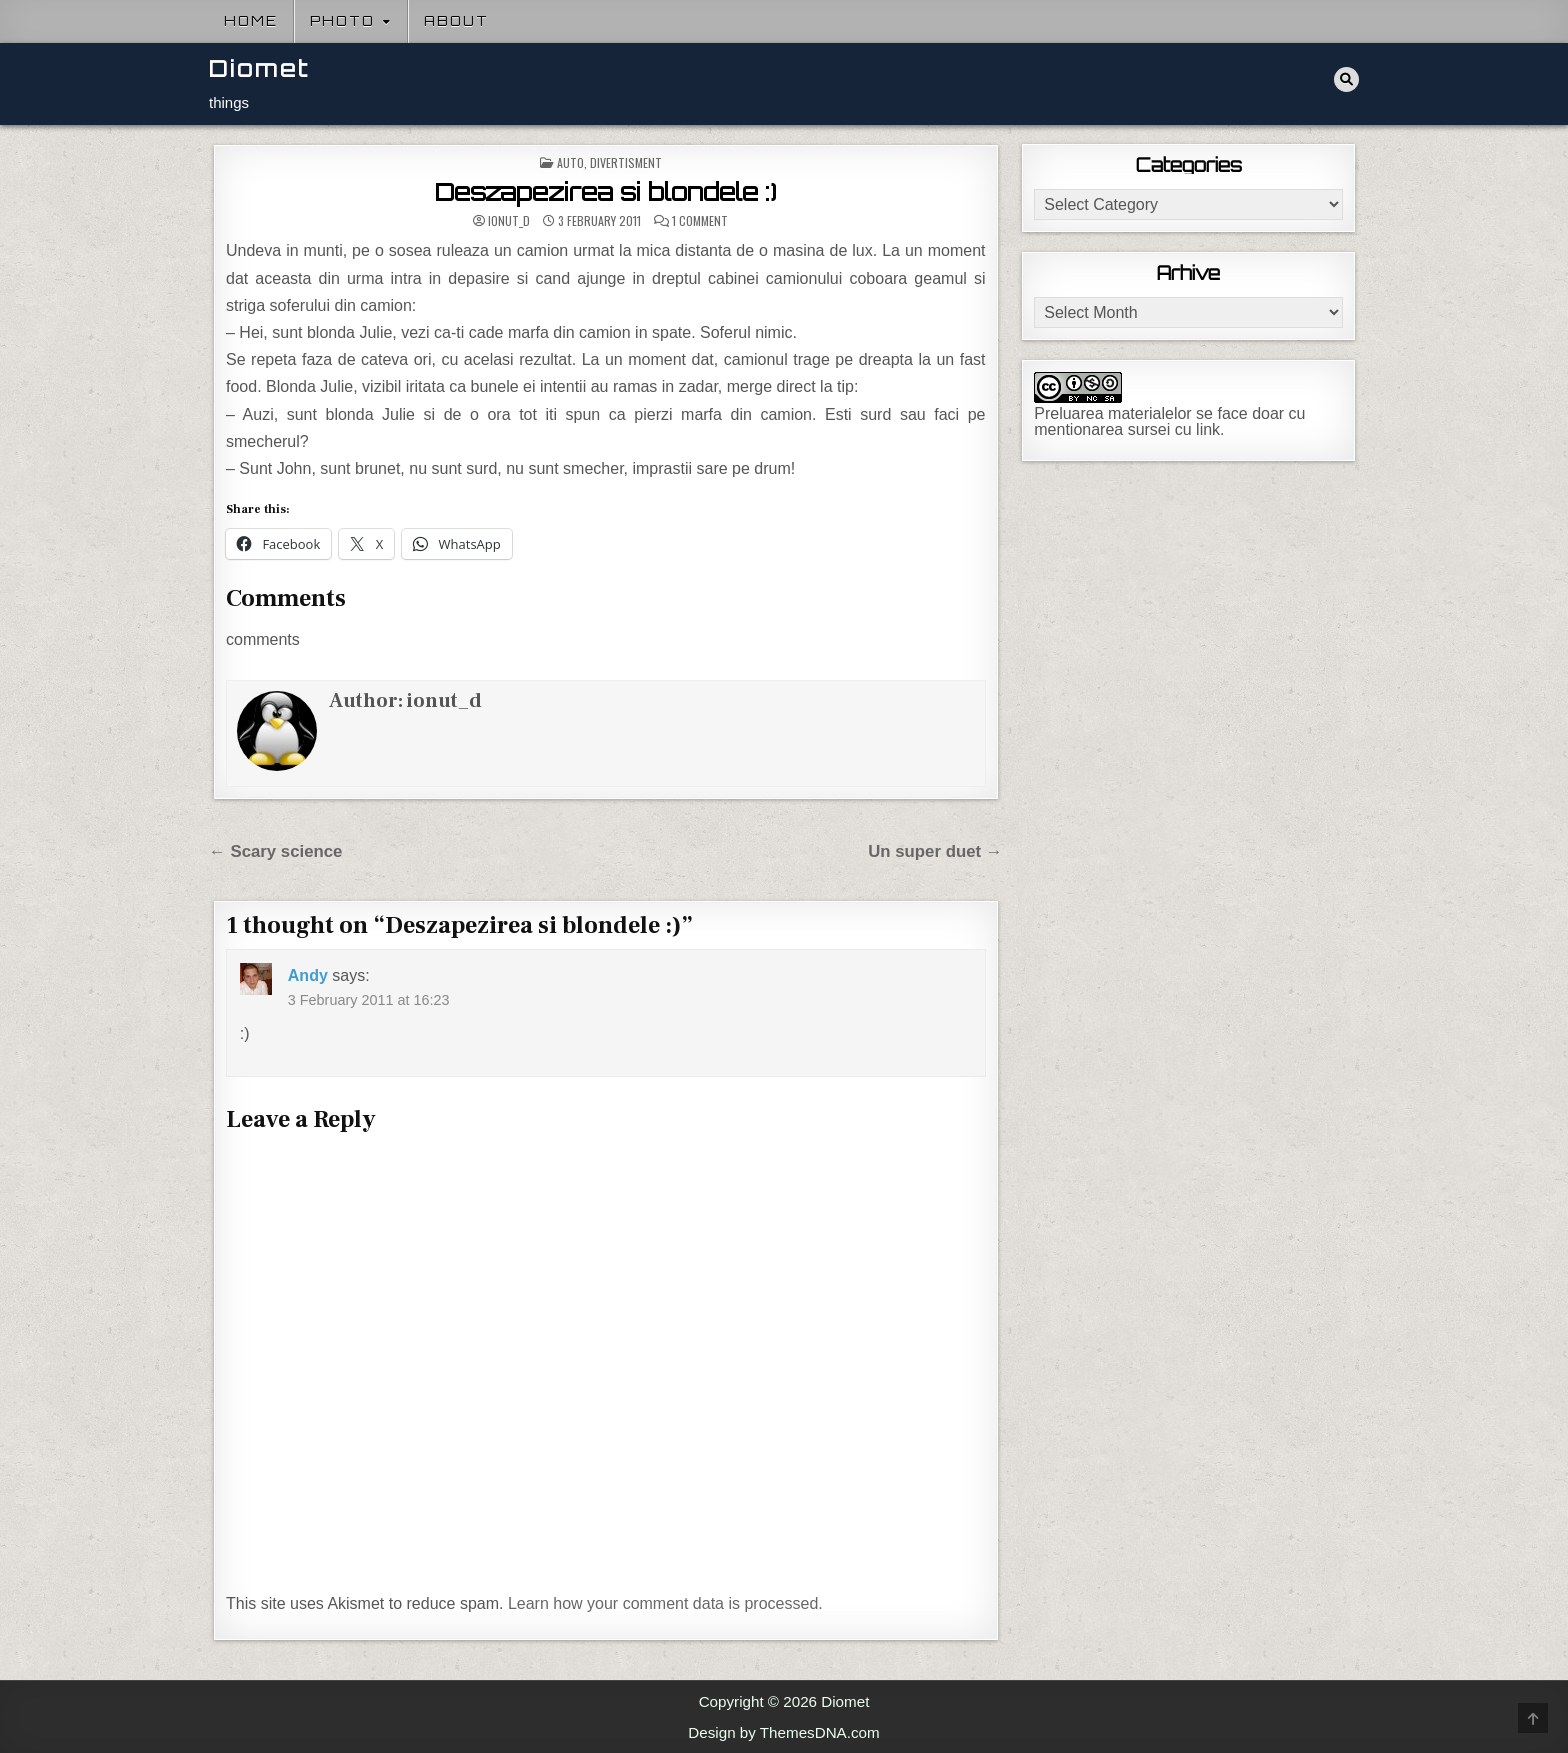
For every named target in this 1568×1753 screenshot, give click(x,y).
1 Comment (700, 221)
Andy (308, 975)
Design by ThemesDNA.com (783, 1732)
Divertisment (626, 162)
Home (251, 21)
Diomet (259, 68)
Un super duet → (935, 851)
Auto (570, 162)
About (456, 21)
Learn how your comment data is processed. (665, 1603)
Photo (342, 21)
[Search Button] (1346, 79)
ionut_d (509, 221)
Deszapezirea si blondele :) (606, 192)
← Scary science (275, 851)
